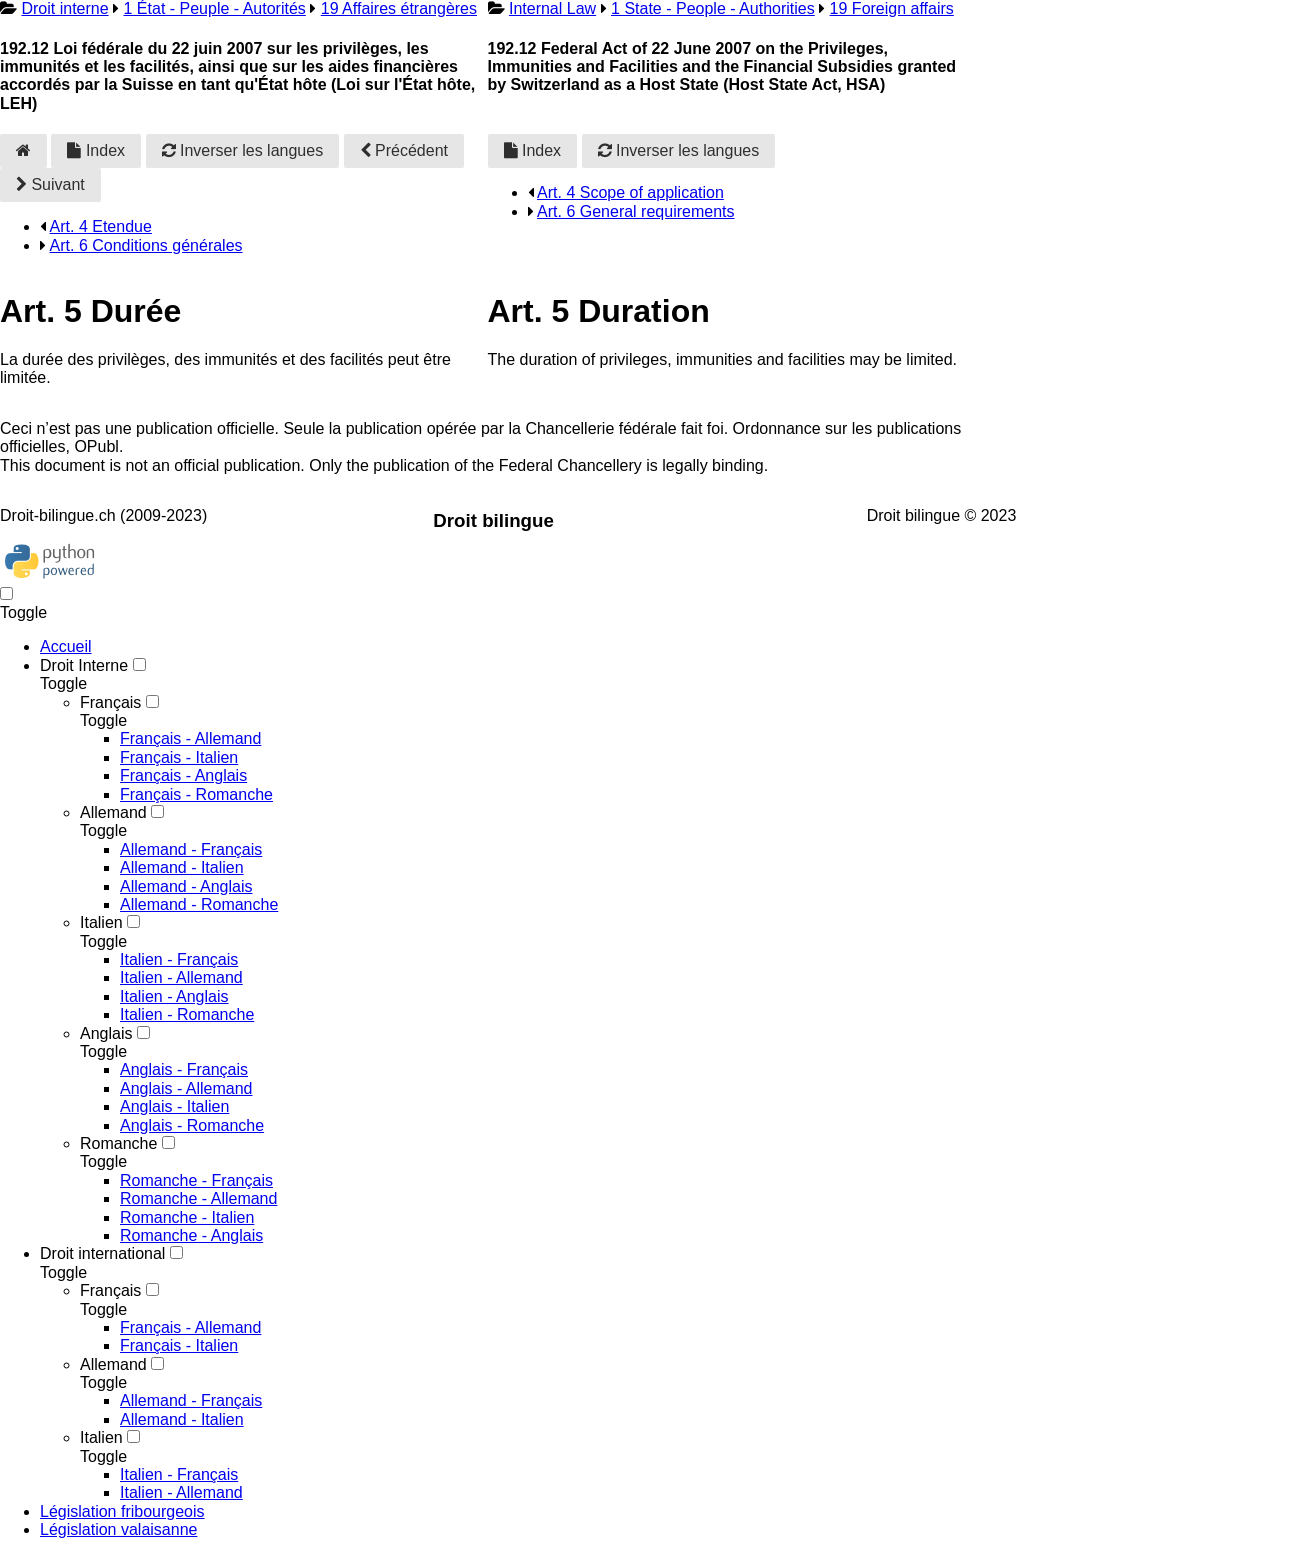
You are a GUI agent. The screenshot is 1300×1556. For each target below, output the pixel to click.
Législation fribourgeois (122, 1511)
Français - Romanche (196, 794)
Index (96, 150)
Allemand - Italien (182, 867)
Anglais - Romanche (192, 1125)
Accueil (66, 646)
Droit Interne (84, 665)
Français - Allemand (190, 738)
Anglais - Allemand (186, 1088)
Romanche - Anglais (191, 1235)
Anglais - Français (184, 1069)
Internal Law (552, 8)
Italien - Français (179, 959)
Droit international (102, 1253)
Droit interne (64, 8)
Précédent (404, 150)
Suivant (50, 184)
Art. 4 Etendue (101, 226)
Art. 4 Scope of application (630, 192)
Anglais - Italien (174, 1106)
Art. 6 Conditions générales (146, 245)
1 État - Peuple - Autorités (215, 8)
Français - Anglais (183, 775)
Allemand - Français (191, 849)
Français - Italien (179, 757)
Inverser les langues (243, 150)
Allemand (113, 812)
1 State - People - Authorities (713, 8)
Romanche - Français (196, 1180)
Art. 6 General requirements (635, 211)
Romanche (118, 1143)
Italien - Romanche (187, 1014)
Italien (101, 922)
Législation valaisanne (118, 1529)
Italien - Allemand (181, 977)
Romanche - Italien (187, 1217)
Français (110, 702)
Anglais (106, 1033)
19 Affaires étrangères (399, 8)
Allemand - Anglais (186, 886)
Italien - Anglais (174, 996)
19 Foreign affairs (892, 8)
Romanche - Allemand (198, 1198)
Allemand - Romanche (199, 904)
